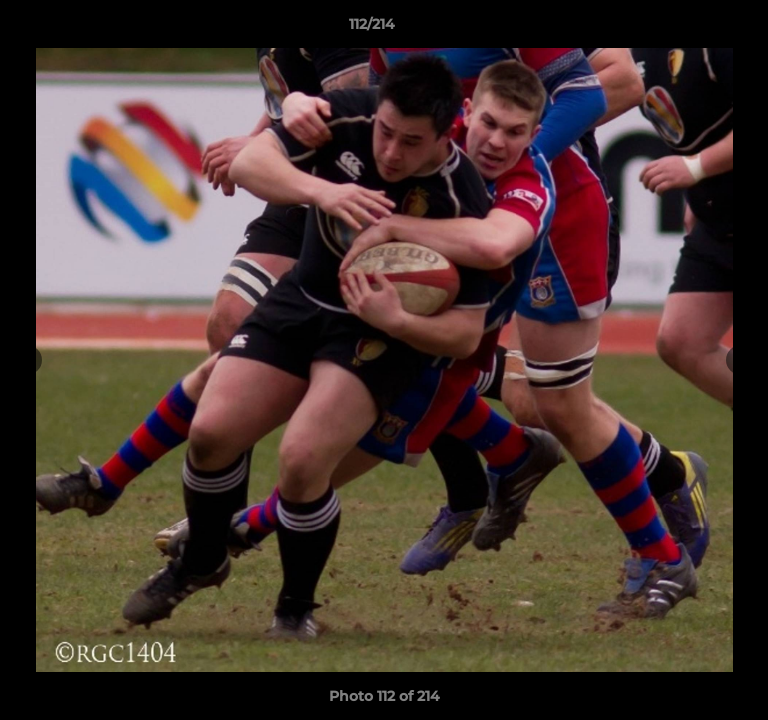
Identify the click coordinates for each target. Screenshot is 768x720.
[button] (696, 29)
